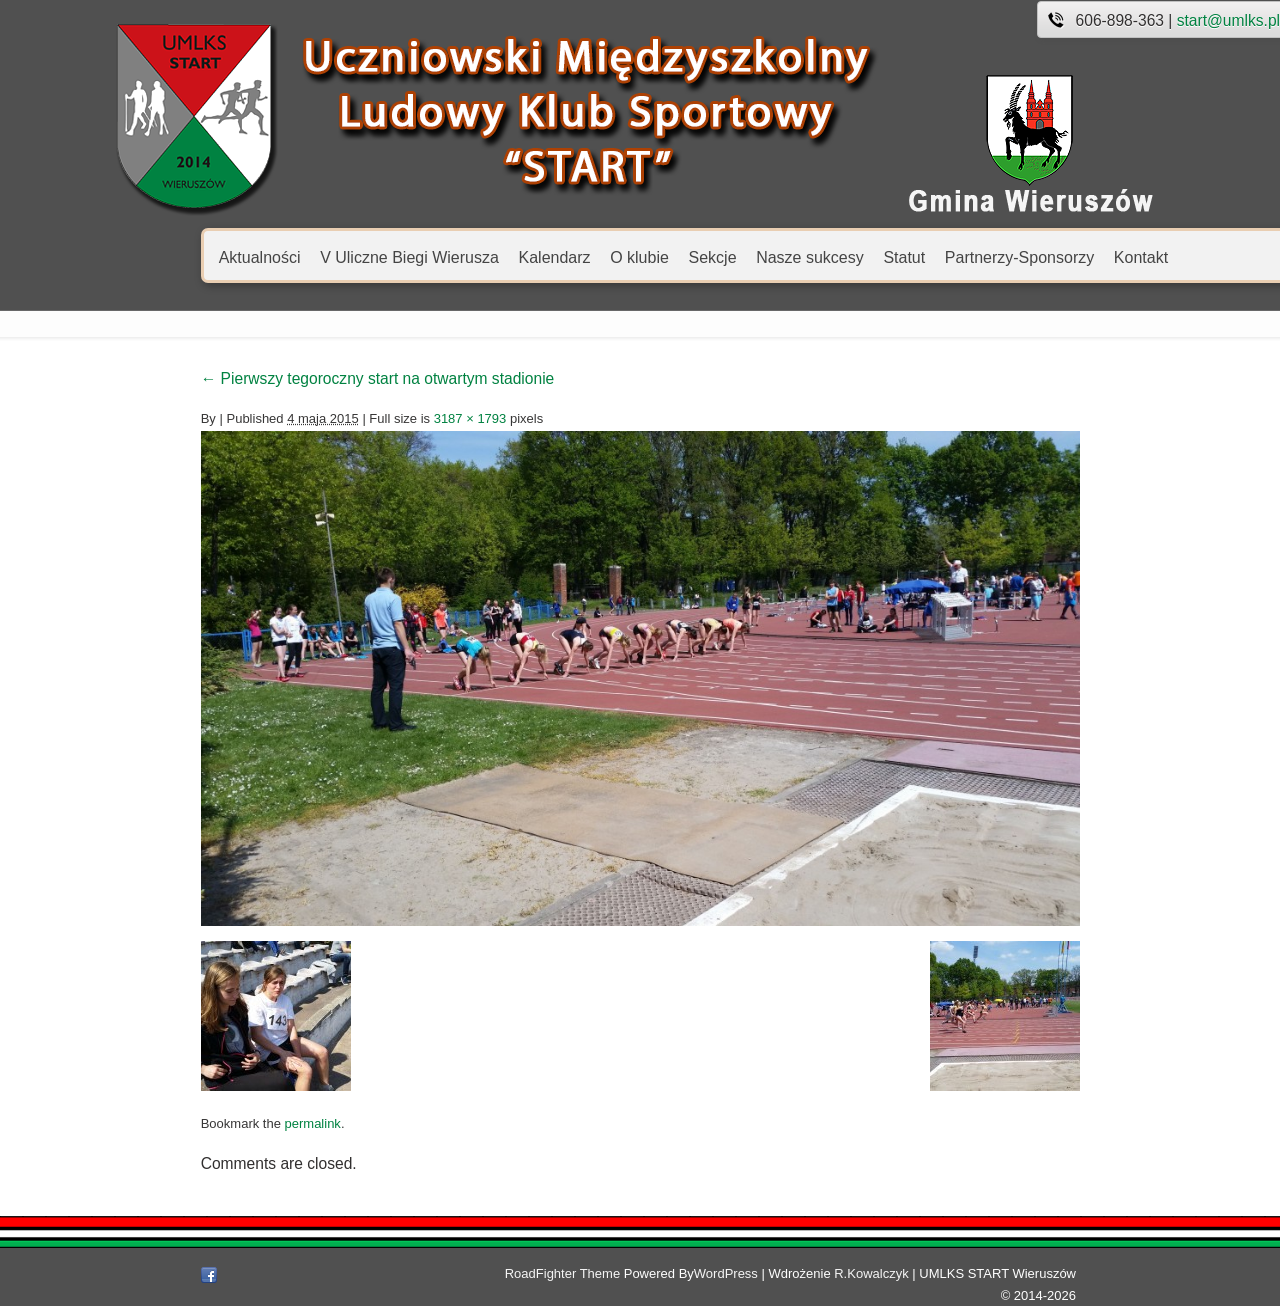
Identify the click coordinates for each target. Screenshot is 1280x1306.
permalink (199, 1134)
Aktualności (147, 256)
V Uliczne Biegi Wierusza (296, 256)
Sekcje (599, 256)
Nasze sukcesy (697, 256)
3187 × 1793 (356, 418)
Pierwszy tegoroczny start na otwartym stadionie (265, 378)
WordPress (754, 1284)
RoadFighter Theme (590, 1284)
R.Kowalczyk (900, 1284)
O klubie (526, 256)
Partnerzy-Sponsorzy (906, 256)
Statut (791, 256)
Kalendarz (441, 256)
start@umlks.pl (1115, 20)
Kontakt (1028, 256)
